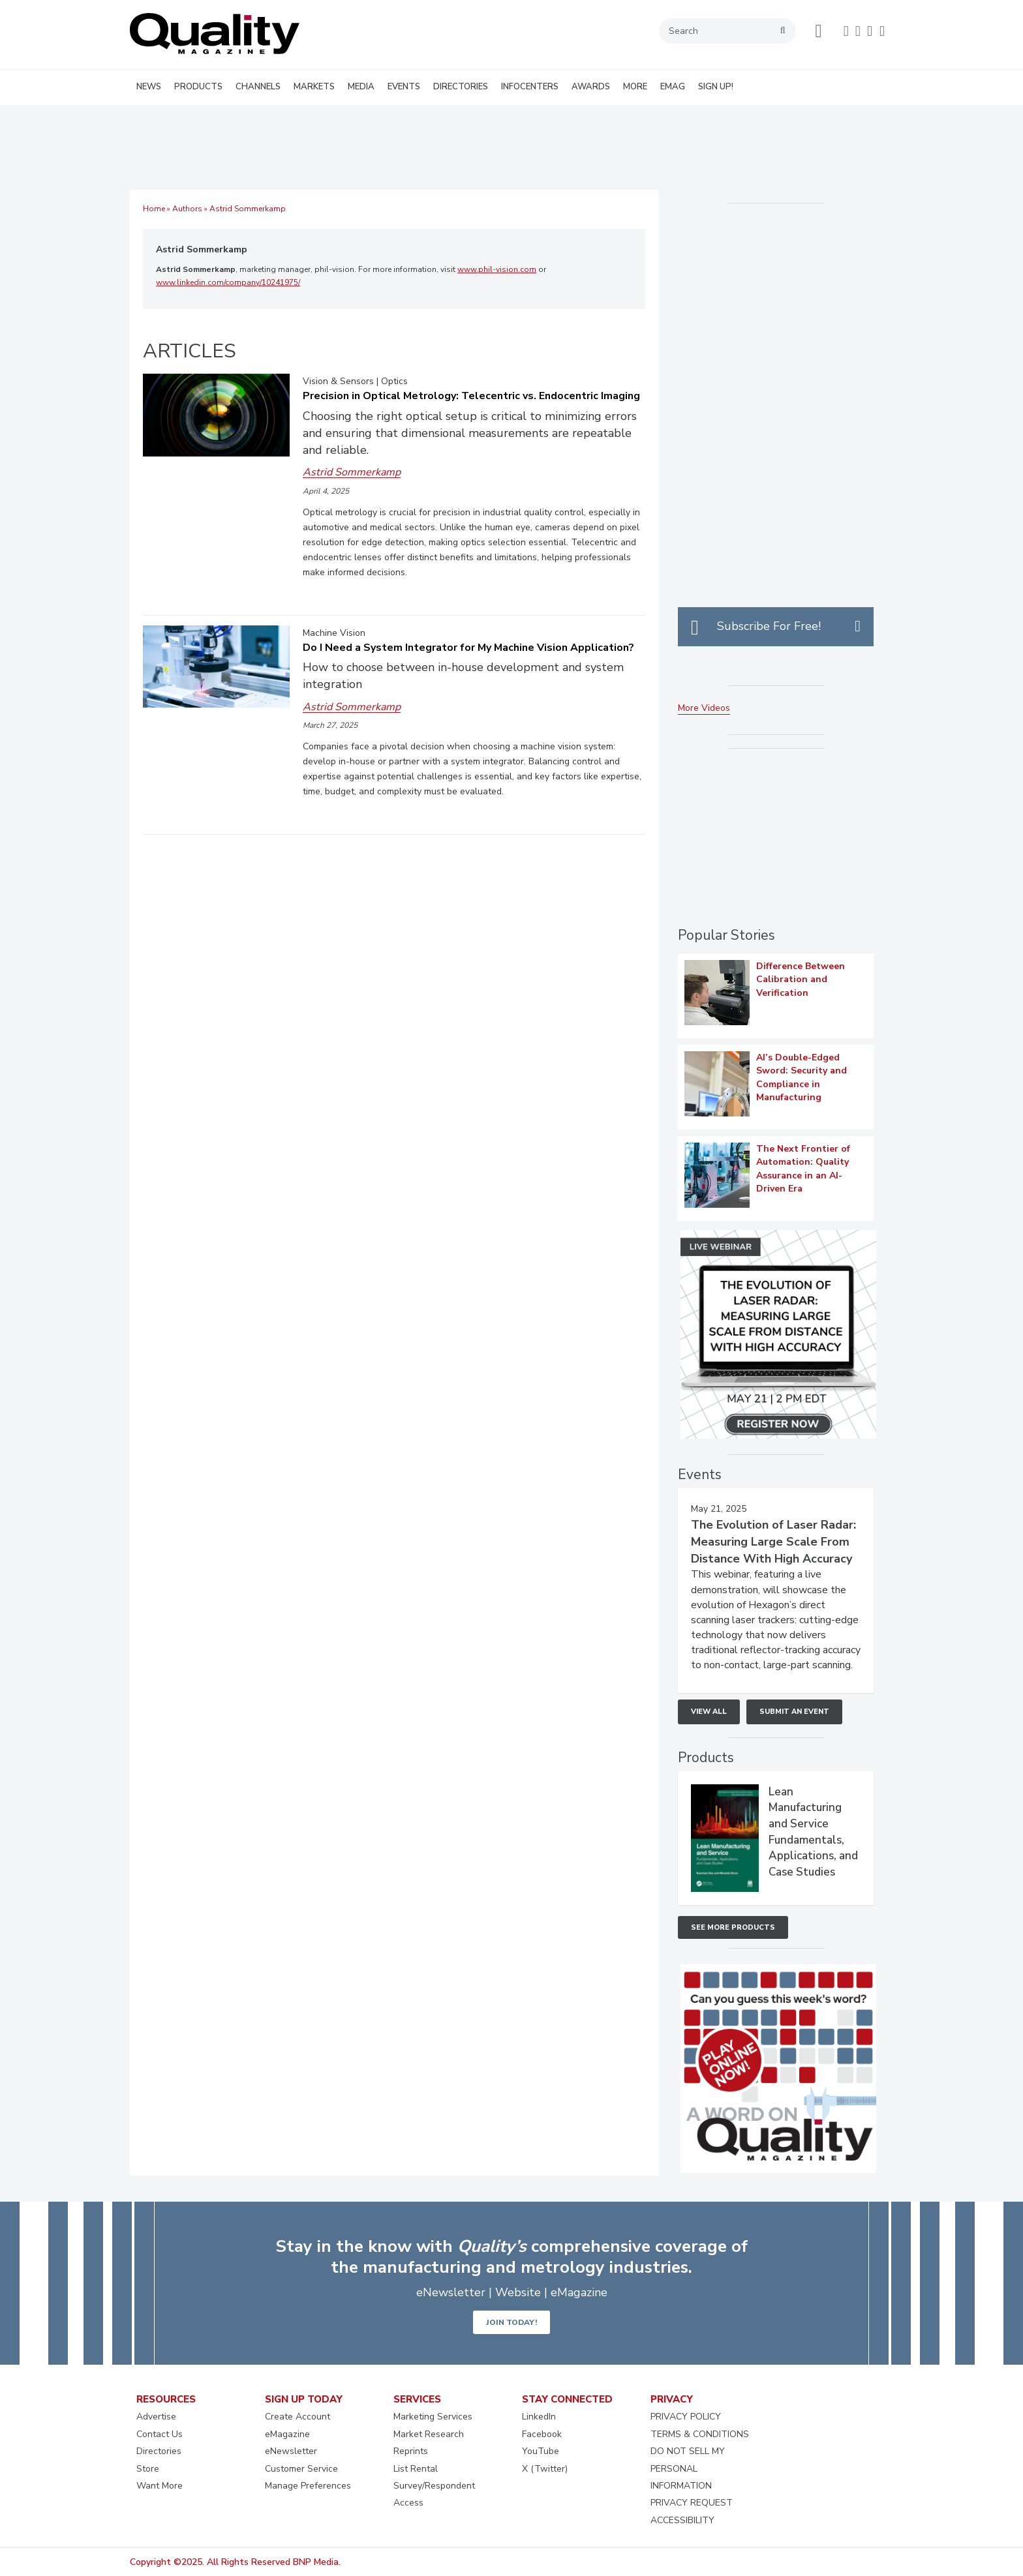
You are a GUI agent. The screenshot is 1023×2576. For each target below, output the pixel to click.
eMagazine (287, 2434)
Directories (158, 2451)
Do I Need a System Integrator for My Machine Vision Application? (468, 647)
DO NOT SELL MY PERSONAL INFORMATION (687, 2468)
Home (154, 208)
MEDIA (361, 87)
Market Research (428, 2434)
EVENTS (404, 87)
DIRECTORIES (460, 87)
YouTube (540, 2451)
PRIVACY (671, 2399)
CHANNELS (258, 87)
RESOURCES (166, 2399)
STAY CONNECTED (567, 2399)
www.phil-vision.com (496, 269)
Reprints (410, 2451)
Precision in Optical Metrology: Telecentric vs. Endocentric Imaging (471, 396)
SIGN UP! (715, 87)
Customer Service (301, 2469)
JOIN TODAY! (511, 2322)
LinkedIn (539, 2416)
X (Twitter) (545, 2469)
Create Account (297, 2416)
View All (709, 1711)
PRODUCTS (198, 87)
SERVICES (417, 2399)
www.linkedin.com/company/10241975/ (228, 282)
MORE (635, 87)
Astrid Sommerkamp (201, 249)
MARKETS (314, 87)
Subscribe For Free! (769, 626)
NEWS (148, 87)
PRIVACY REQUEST (691, 2502)
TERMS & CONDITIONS (699, 2434)
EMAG (672, 87)
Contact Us (159, 2434)
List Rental (415, 2469)
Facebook (542, 2434)
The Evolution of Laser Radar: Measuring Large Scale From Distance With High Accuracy (773, 1541)
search (782, 30)
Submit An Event (794, 1711)
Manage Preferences (308, 2485)
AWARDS (591, 87)
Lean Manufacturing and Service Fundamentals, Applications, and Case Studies (813, 1832)
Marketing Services (432, 2416)
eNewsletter (291, 2451)
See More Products (733, 1927)
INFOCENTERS (529, 87)
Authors (187, 208)
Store (147, 2469)
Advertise (156, 2416)
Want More (159, 2485)
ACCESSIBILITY (682, 2520)
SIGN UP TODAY (304, 2399)
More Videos (704, 708)
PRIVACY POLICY (685, 2416)
